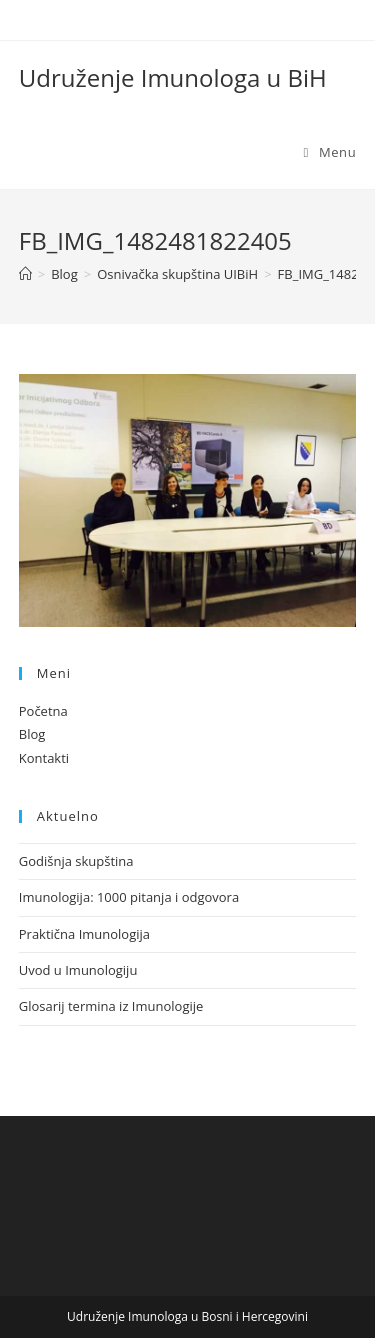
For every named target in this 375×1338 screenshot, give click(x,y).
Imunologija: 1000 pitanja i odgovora (129, 897)
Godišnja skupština (76, 861)
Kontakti (44, 758)
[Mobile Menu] (330, 152)
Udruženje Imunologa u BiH (173, 77)
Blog (32, 734)
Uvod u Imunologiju (78, 970)
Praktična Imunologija (84, 934)
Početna (43, 711)
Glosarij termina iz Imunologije (111, 1006)
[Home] (25, 274)
